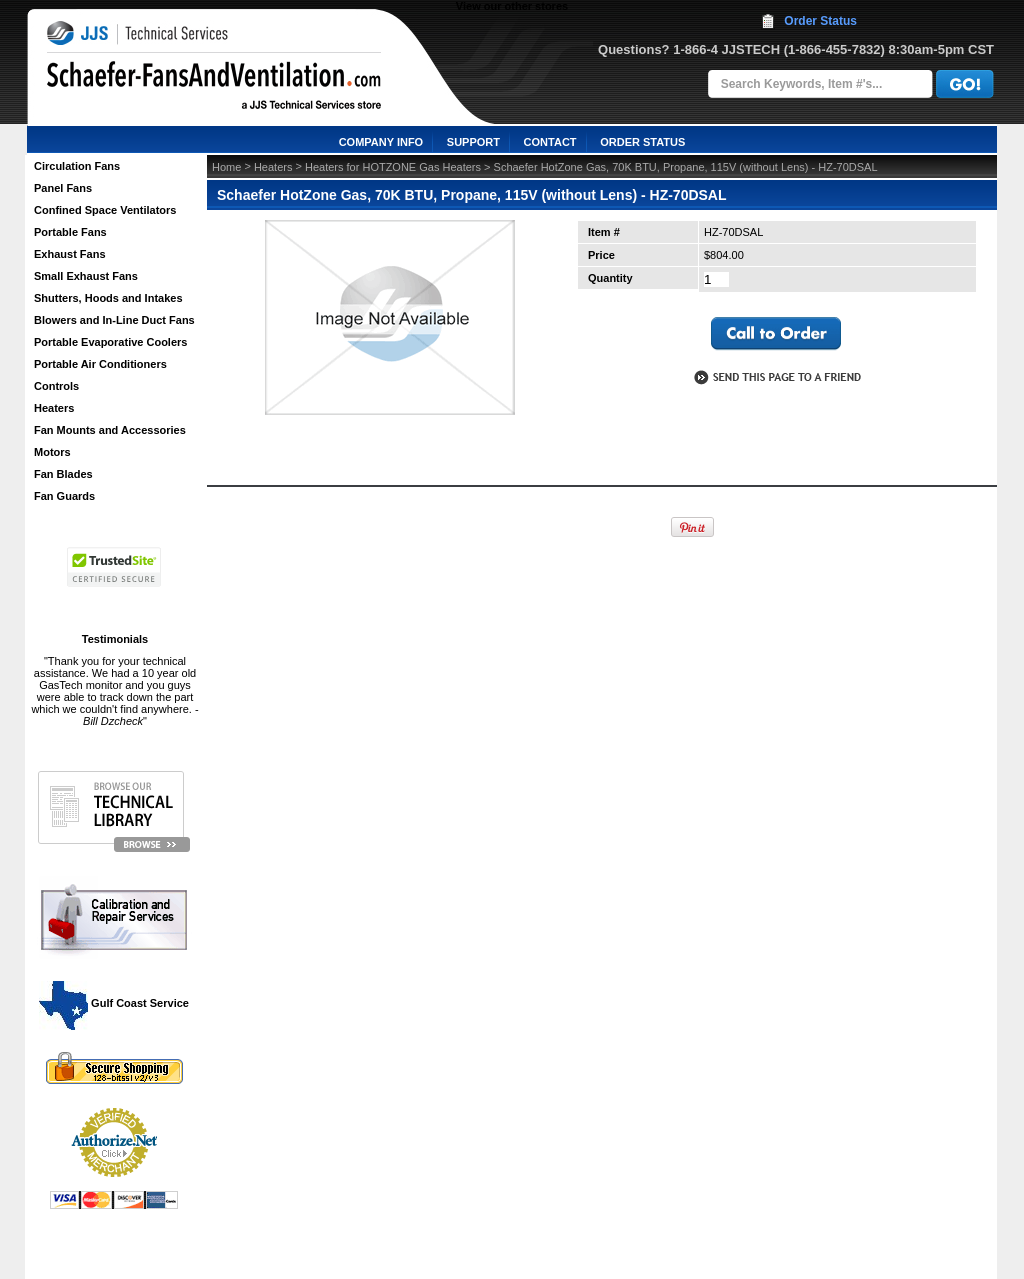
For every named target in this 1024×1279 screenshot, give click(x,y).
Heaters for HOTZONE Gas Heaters (393, 167)
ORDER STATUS (642, 142)
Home (226, 167)
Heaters (54, 408)
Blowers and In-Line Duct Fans (114, 320)
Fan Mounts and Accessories (110, 430)
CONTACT (550, 142)
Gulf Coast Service (115, 1003)
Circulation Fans (77, 166)
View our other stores (512, 6)
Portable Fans (70, 232)
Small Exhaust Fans (86, 276)
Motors (52, 452)
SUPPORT (473, 142)
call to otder (776, 334)
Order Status (820, 21)
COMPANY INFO (381, 142)
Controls (56, 386)
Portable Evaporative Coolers (110, 342)
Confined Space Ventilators (105, 210)
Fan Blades (63, 474)
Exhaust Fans (70, 254)
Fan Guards (64, 496)
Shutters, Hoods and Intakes (108, 298)
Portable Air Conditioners (100, 364)
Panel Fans (63, 188)
